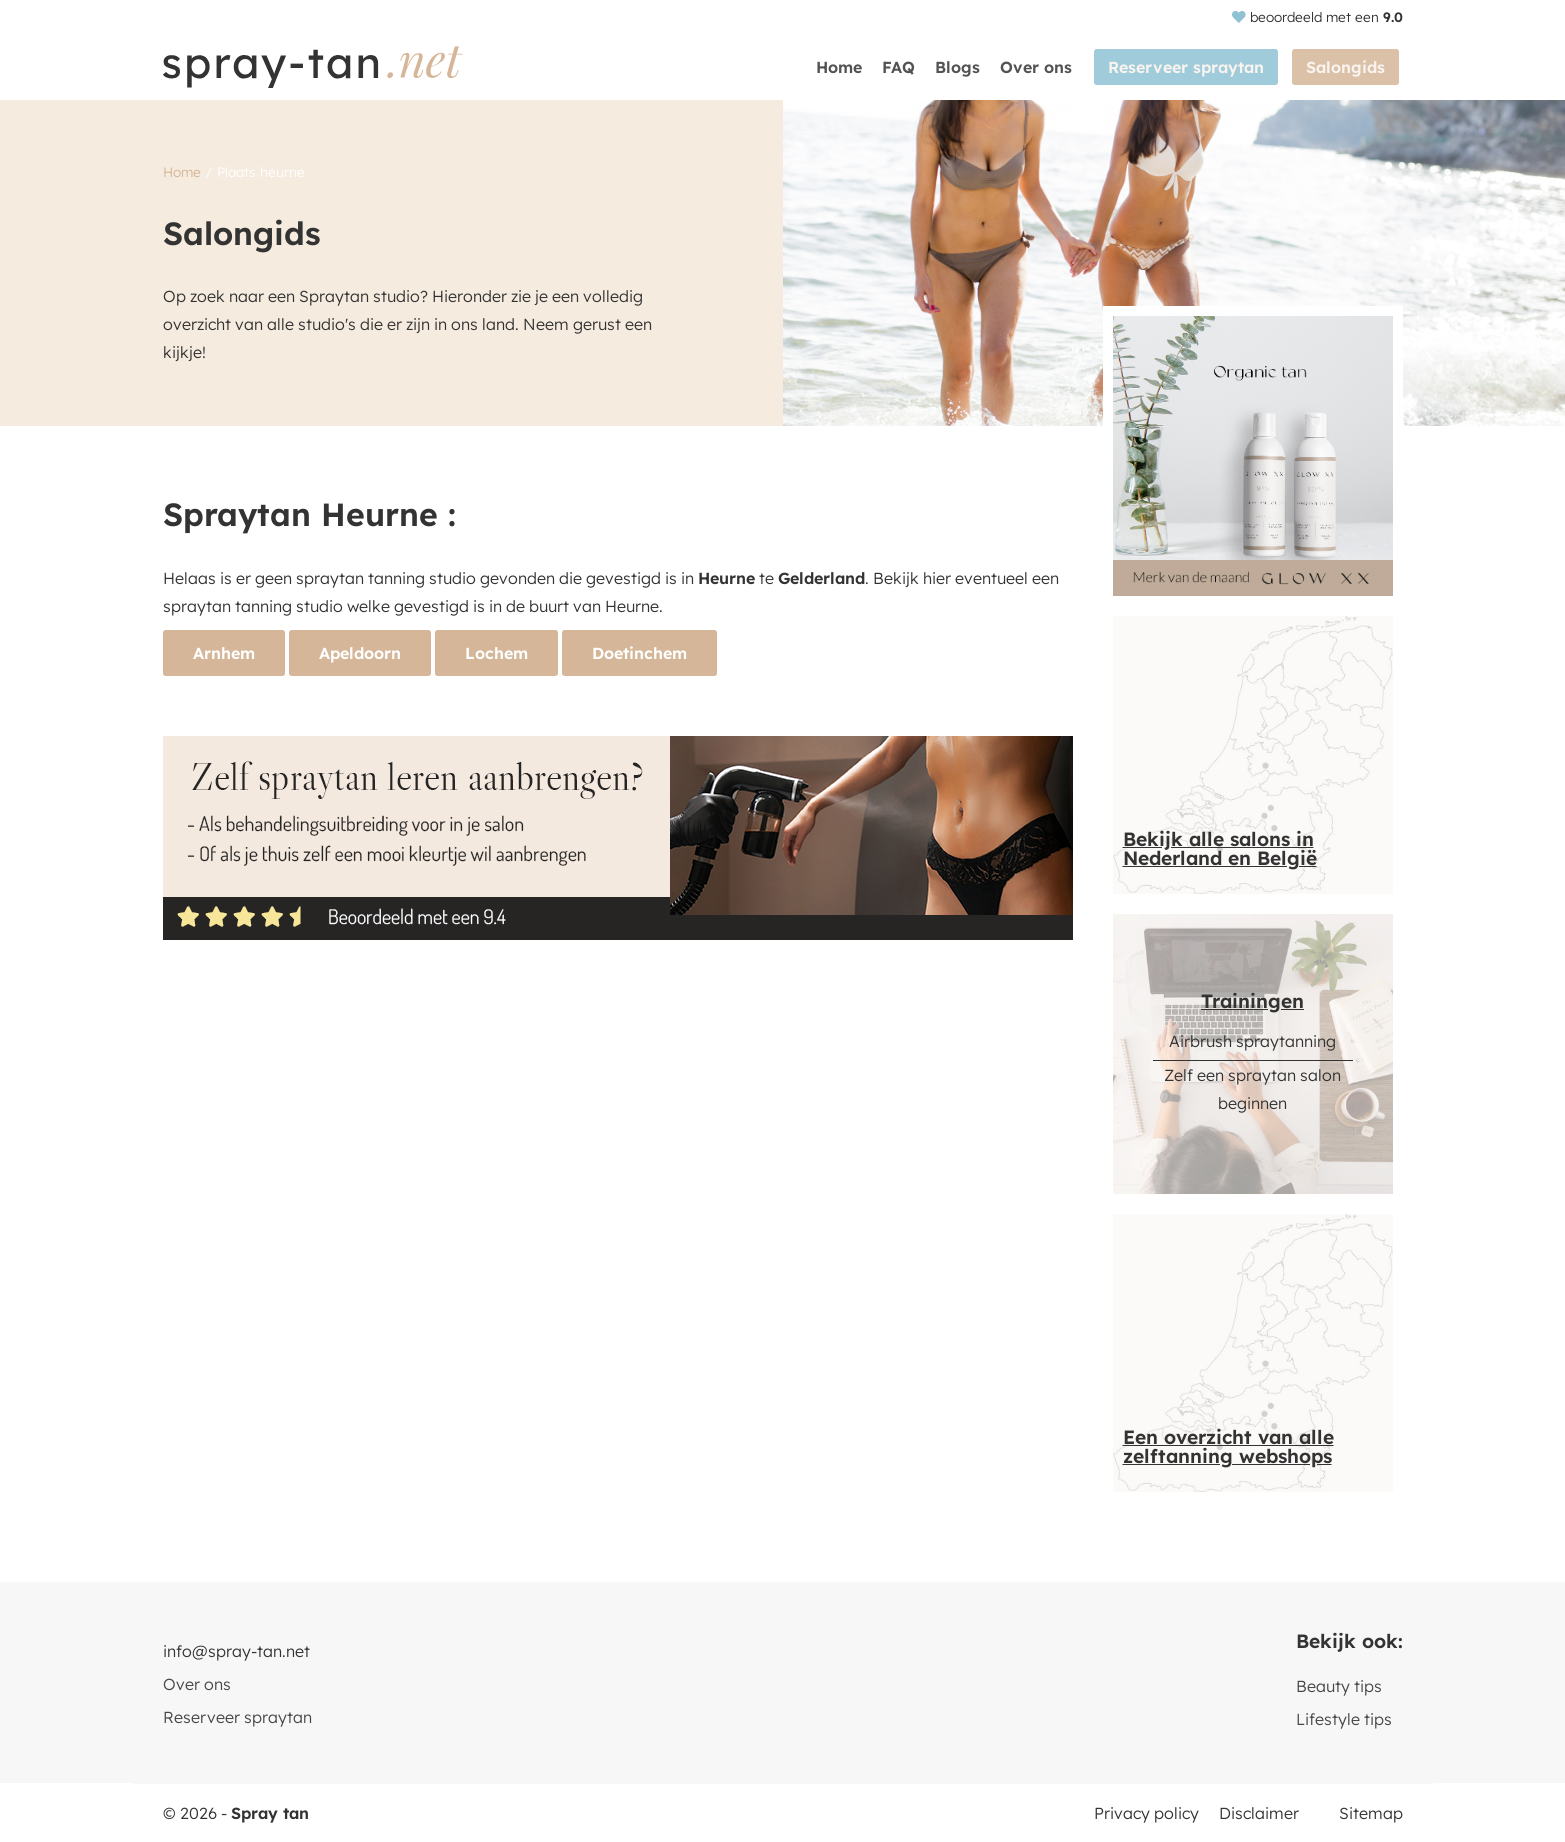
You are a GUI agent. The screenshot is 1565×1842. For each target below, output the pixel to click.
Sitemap (1371, 1813)
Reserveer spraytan (1194, 67)
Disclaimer (1259, 1813)
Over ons (1046, 67)
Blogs (967, 67)
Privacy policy (1146, 1813)
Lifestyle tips (1344, 1719)
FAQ (908, 67)
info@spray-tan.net (236, 1651)
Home (849, 67)
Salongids (1349, 67)
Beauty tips (1339, 1686)
